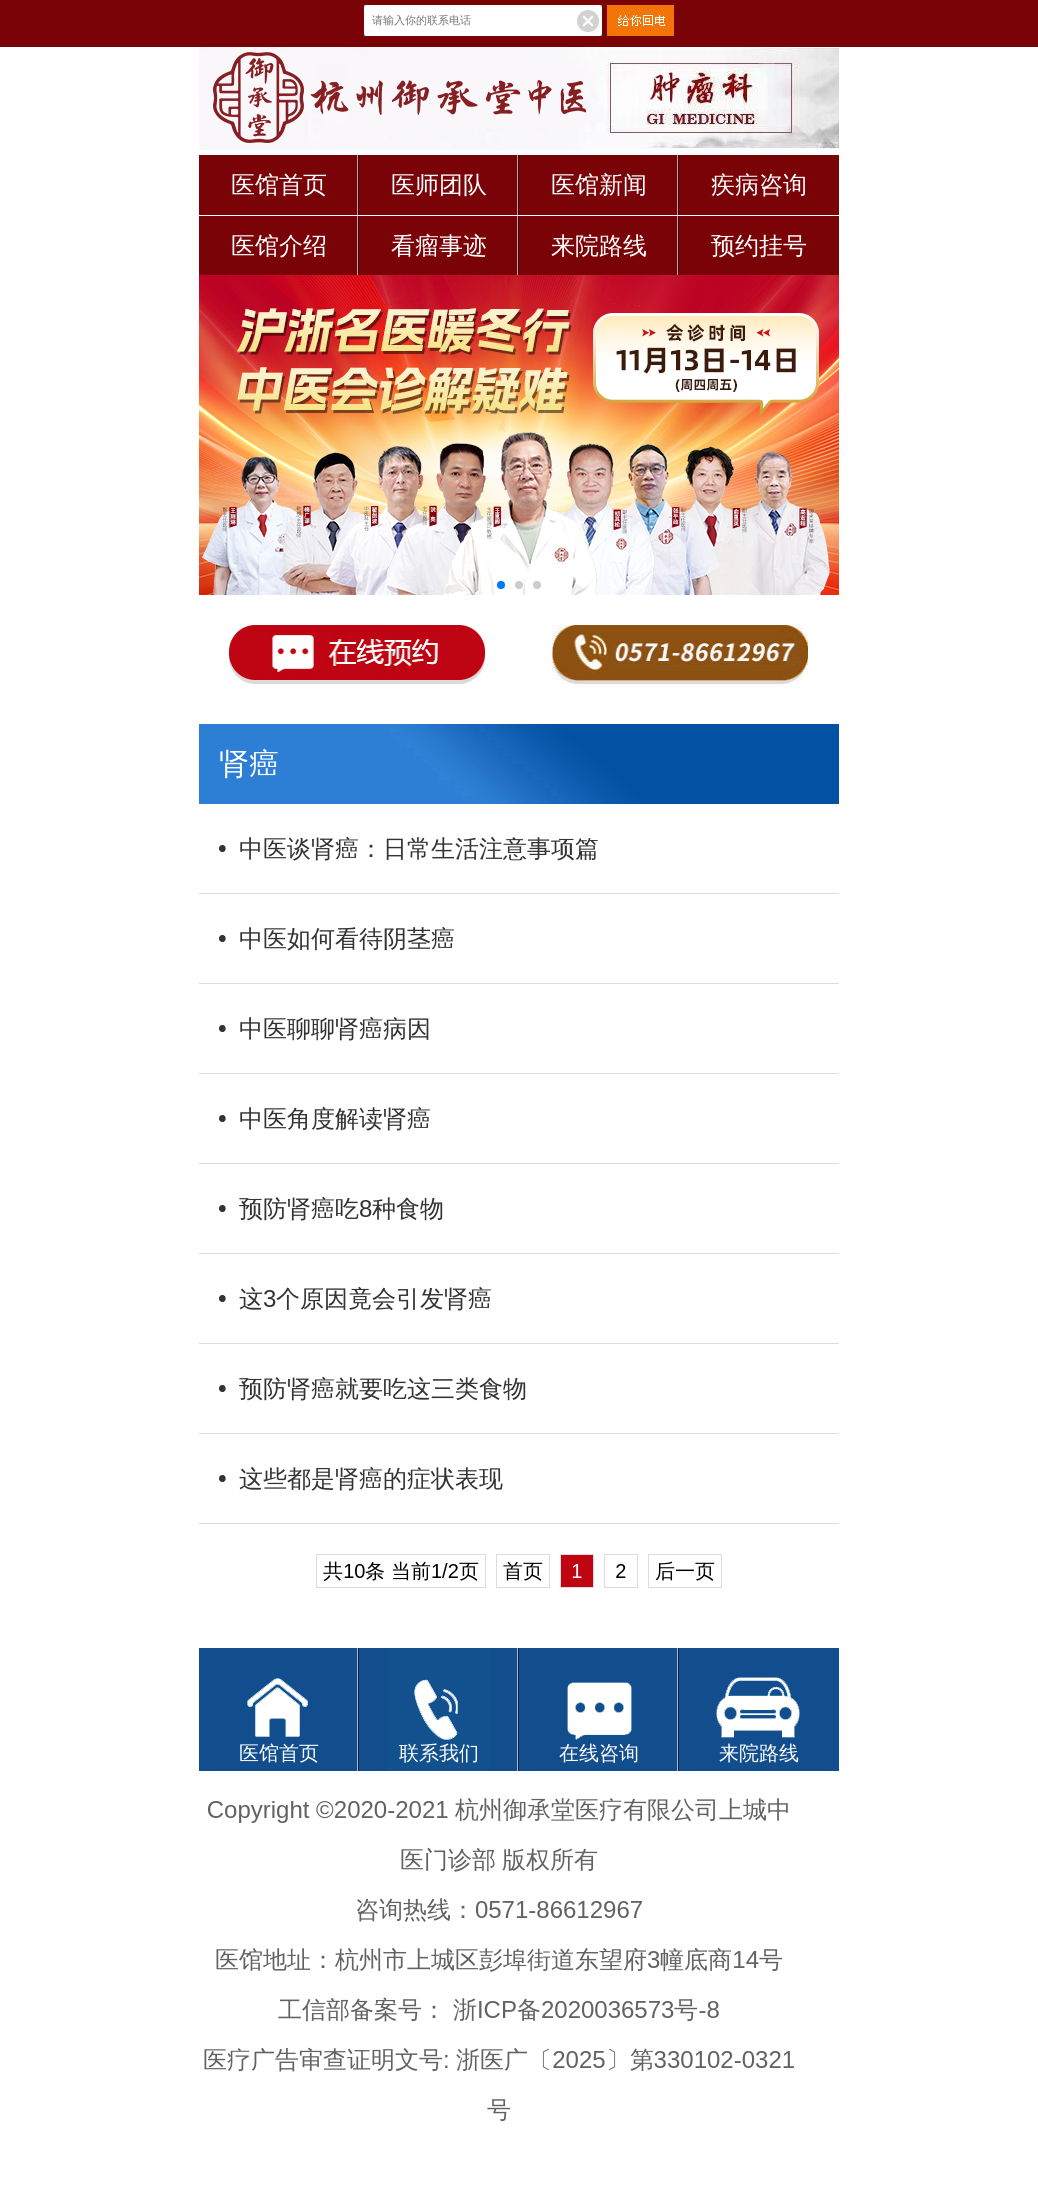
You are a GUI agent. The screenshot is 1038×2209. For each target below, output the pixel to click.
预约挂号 (759, 245)
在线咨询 (599, 1753)
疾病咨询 (759, 184)
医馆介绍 (279, 245)
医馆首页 (279, 184)
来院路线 (599, 245)
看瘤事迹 (439, 245)
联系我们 (439, 1753)
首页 (523, 1571)
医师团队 (439, 184)
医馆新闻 (599, 184)
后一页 (685, 1571)
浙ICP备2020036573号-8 (586, 2009)
